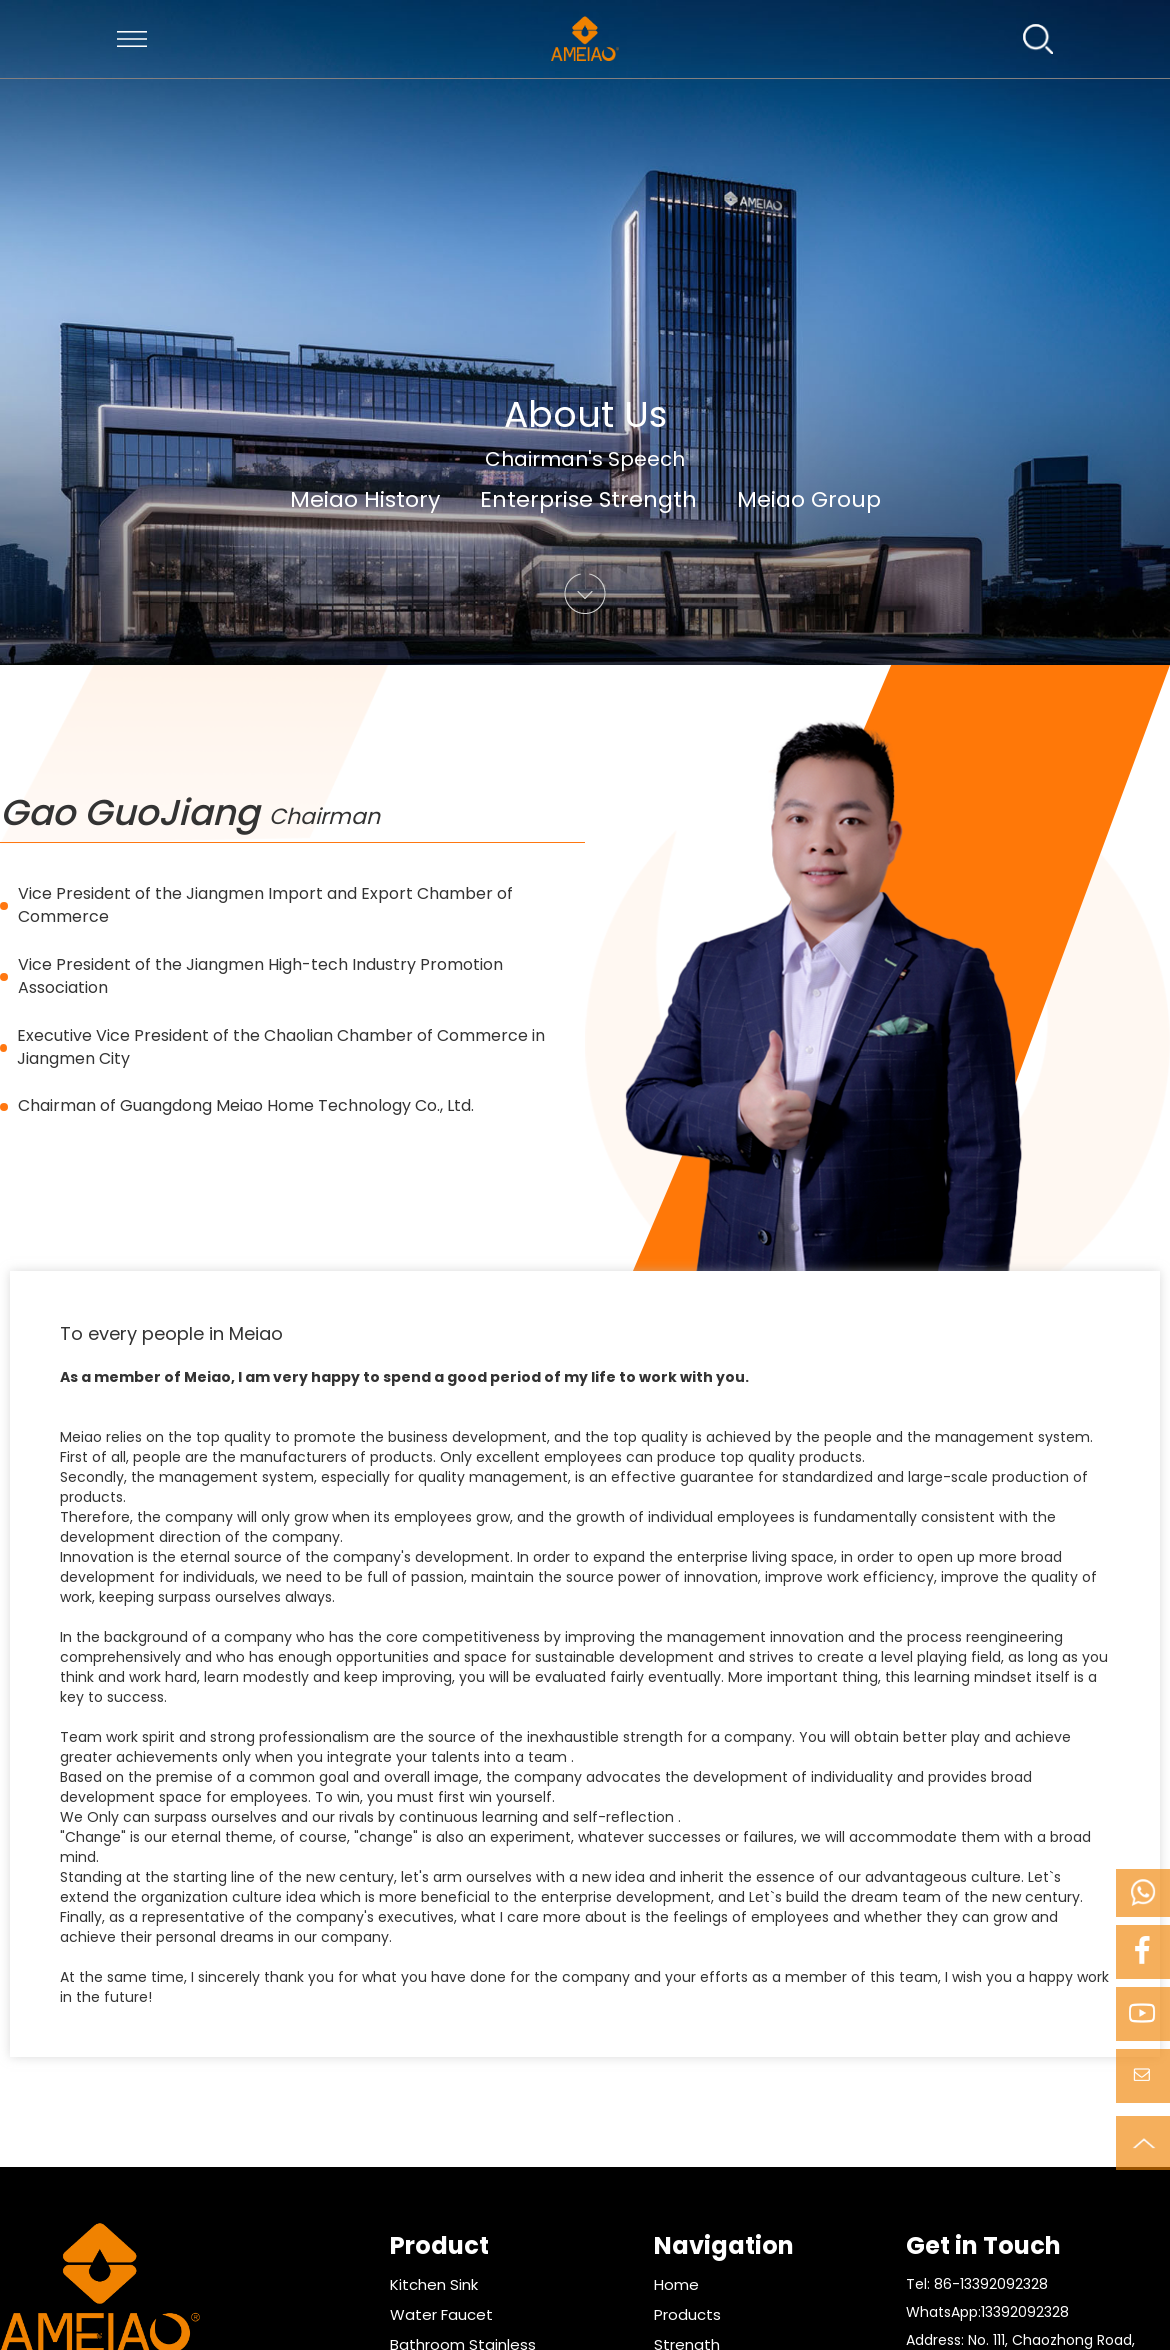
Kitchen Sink (434, 2284)
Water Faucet (441, 2314)
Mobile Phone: (1141, 1893)
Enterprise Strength (588, 499)
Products (687, 2314)
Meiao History (365, 499)
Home (676, 2284)
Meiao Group (809, 499)
